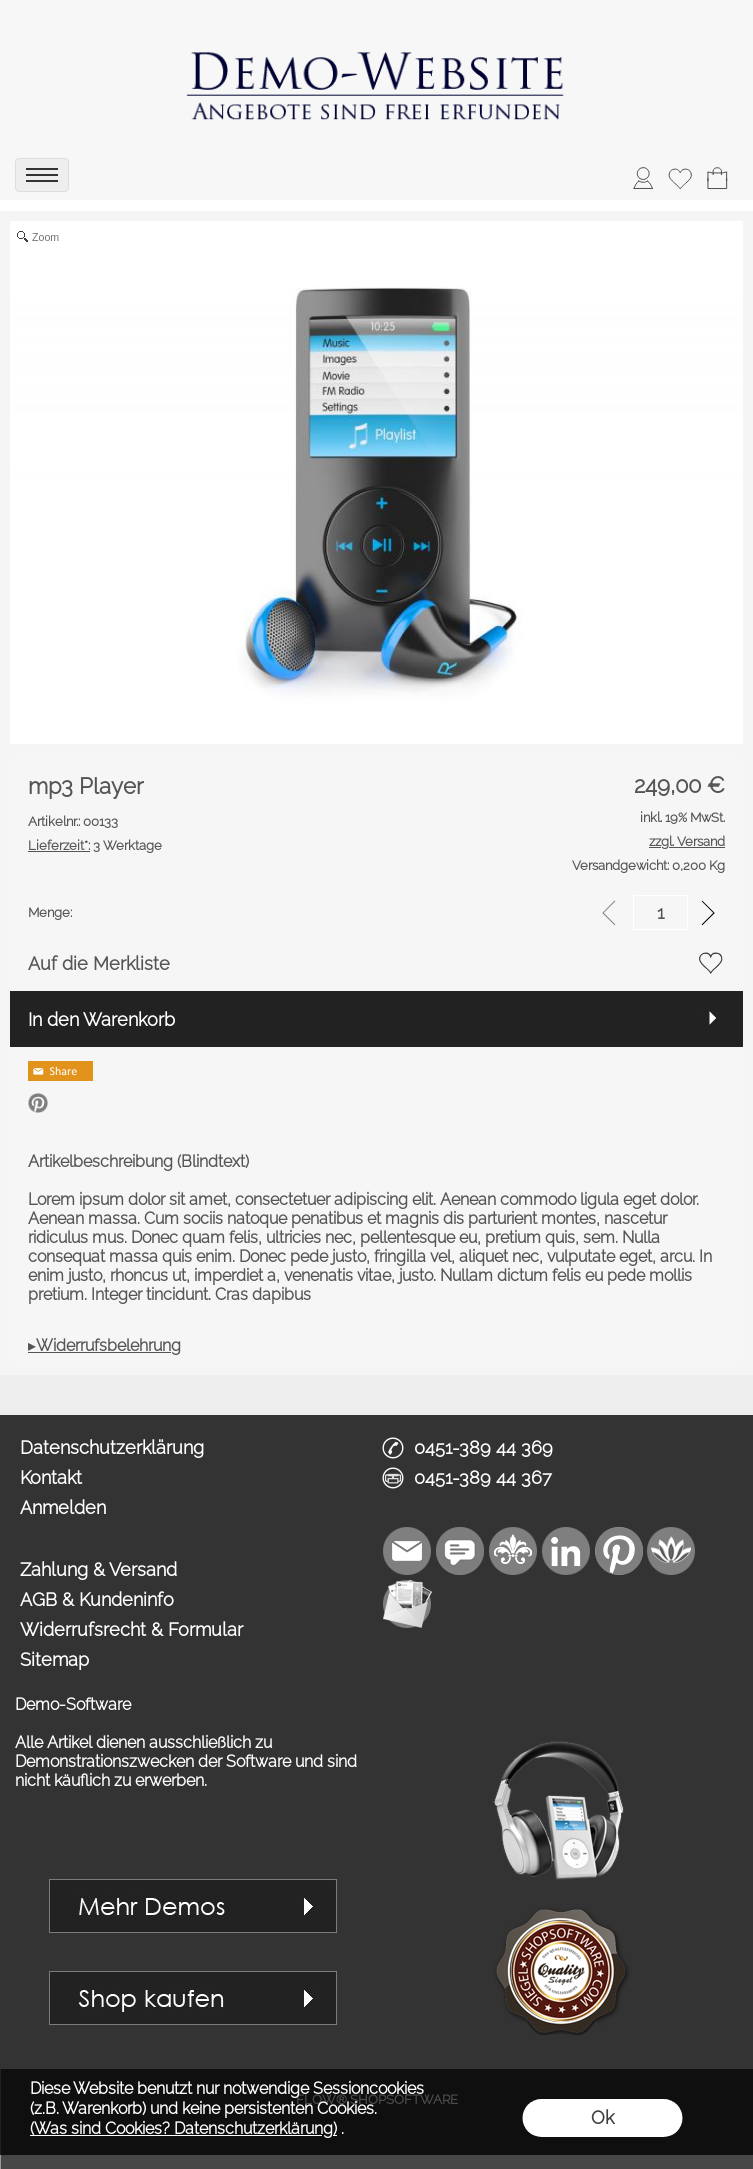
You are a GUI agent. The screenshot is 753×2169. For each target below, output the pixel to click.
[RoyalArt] (513, 1551)
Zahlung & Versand (98, 1569)
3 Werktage (95, 845)
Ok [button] (602, 2117)
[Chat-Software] (460, 1551)
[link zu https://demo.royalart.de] (377, 75)
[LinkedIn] (566, 1551)
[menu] (42, 175)
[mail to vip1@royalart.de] (407, 1551)
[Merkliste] (680, 178)
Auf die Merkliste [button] (99, 963)
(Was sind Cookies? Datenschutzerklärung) (183, 2128)
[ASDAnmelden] (643, 178)
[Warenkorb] (717, 178)
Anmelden (63, 1507)
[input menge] (660, 912)
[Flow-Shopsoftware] (672, 1551)
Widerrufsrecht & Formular (131, 1629)
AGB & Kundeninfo (97, 1599)
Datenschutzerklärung (112, 1447)
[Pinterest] (619, 1551)
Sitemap (54, 1659)
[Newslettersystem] (407, 1604)
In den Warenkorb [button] (101, 1019)
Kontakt (51, 1477)
